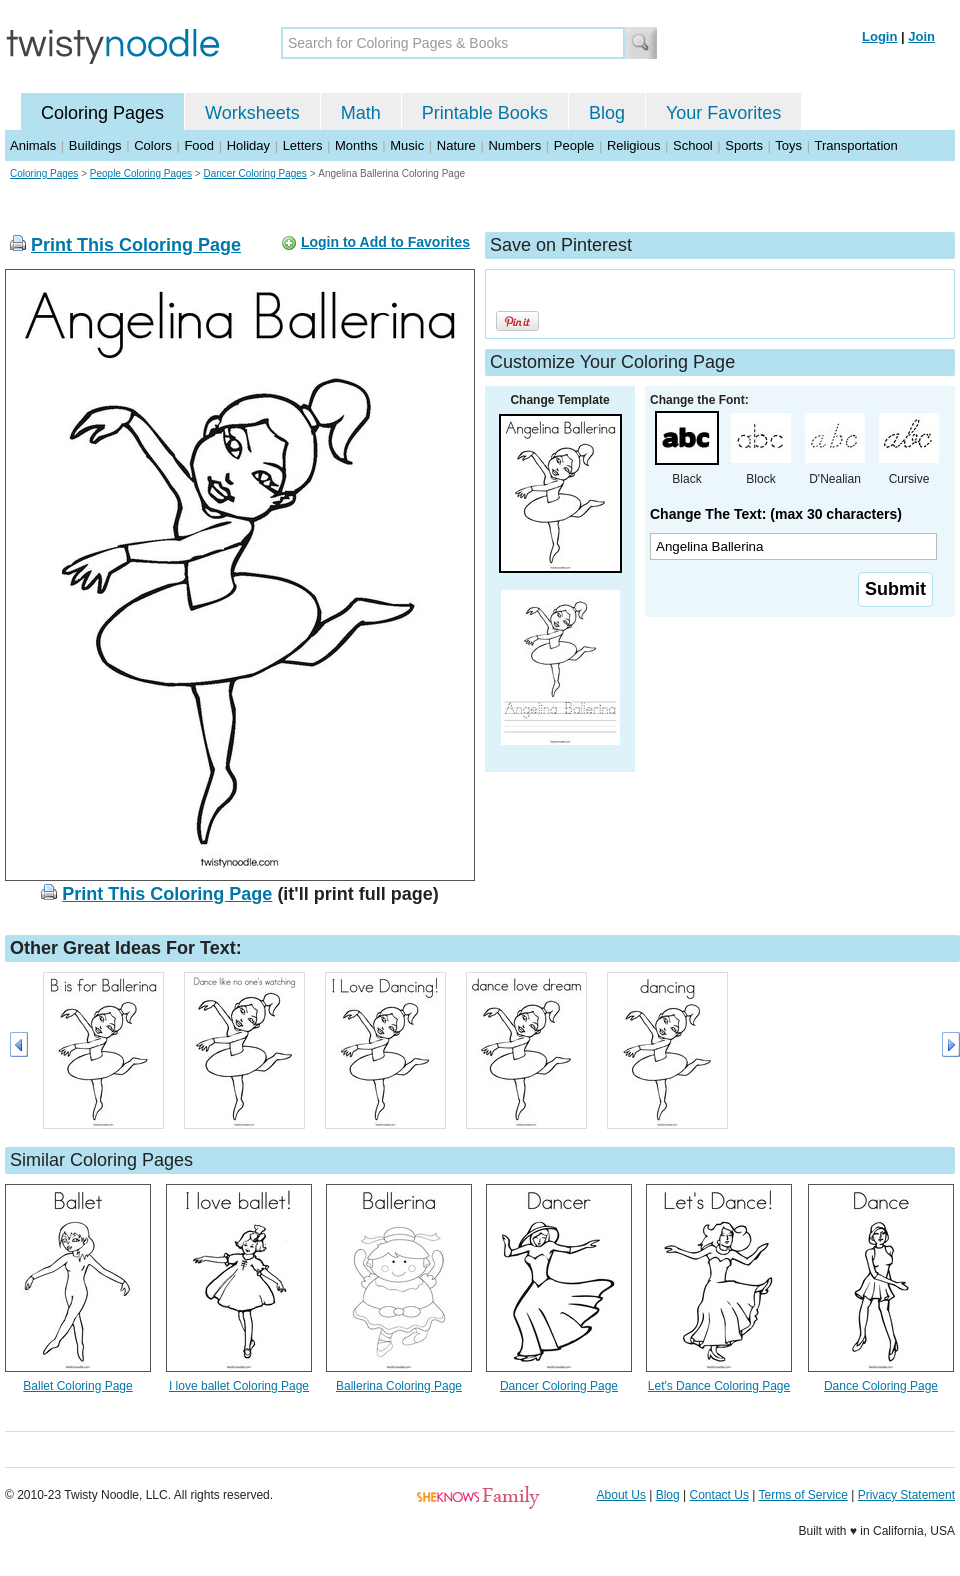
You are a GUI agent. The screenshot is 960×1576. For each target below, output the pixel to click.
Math (361, 113)
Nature (456, 145)
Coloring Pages (102, 113)
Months (356, 145)
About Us (621, 1495)
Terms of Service (802, 1495)
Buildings (95, 145)
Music (407, 145)
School (693, 145)
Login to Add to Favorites (385, 242)
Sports (744, 145)
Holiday (248, 145)
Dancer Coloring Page (559, 1386)
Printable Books (485, 113)
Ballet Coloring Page (77, 1386)
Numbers (514, 145)
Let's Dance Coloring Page (719, 1386)
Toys (788, 145)
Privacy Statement (906, 1495)
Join (921, 36)
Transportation (855, 145)
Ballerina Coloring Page (399, 1386)
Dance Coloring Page (881, 1386)
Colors (153, 145)
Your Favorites (723, 113)
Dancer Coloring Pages (254, 173)
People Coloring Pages (141, 173)
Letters (303, 145)
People (574, 145)
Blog (607, 113)
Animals (33, 145)
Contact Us (719, 1495)
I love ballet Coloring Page (239, 1386)
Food (199, 145)
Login (879, 36)
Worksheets (252, 113)
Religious (633, 145)
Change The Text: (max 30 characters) (776, 514)
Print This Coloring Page (136, 245)
